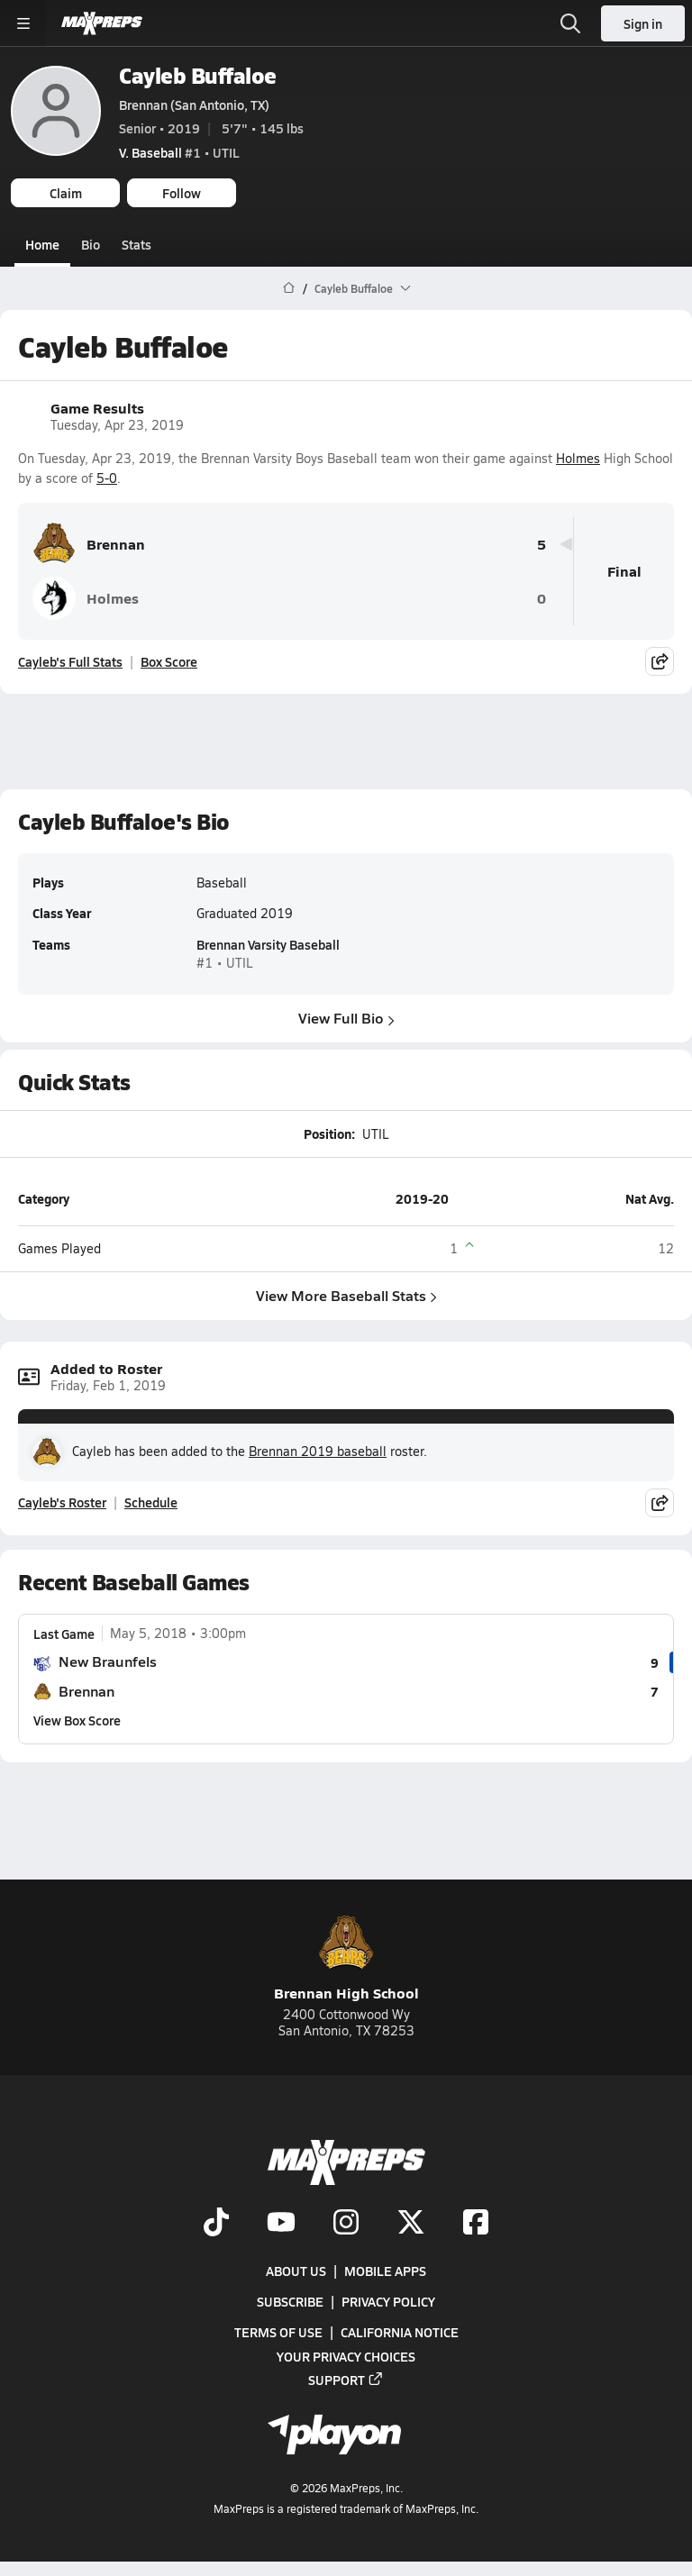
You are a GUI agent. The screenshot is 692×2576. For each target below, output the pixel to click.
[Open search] (570, 23)
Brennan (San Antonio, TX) (194, 104)
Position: (329, 1133)
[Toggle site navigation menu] (23, 23)
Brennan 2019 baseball (318, 1451)
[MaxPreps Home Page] (289, 288)
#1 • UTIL (179, 152)
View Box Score (77, 1720)
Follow (181, 193)
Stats (136, 244)
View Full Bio (346, 1017)
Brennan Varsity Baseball (268, 945)
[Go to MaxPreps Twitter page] (410, 2223)
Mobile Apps (385, 2271)
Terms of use (278, 2332)
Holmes (578, 457)
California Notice (400, 2332)
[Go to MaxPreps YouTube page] (281, 2223)
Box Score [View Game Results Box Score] (169, 661)
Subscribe (290, 2301)
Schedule (151, 1502)
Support (346, 2380)
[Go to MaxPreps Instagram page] (346, 2223)
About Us (296, 2271)
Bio (90, 244)
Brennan (88, 544)
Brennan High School (346, 1959)
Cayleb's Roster (62, 1502)
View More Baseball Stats (346, 1295)
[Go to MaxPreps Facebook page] (475, 2223)
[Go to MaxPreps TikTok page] (216, 2223)
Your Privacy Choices (346, 2356)
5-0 (106, 478)
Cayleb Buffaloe (198, 75)
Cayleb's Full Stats (70, 661)
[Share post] (659, 661)
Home (42, 244)
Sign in (643, 23)
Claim (66, 193)
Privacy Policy (388, 2301)
